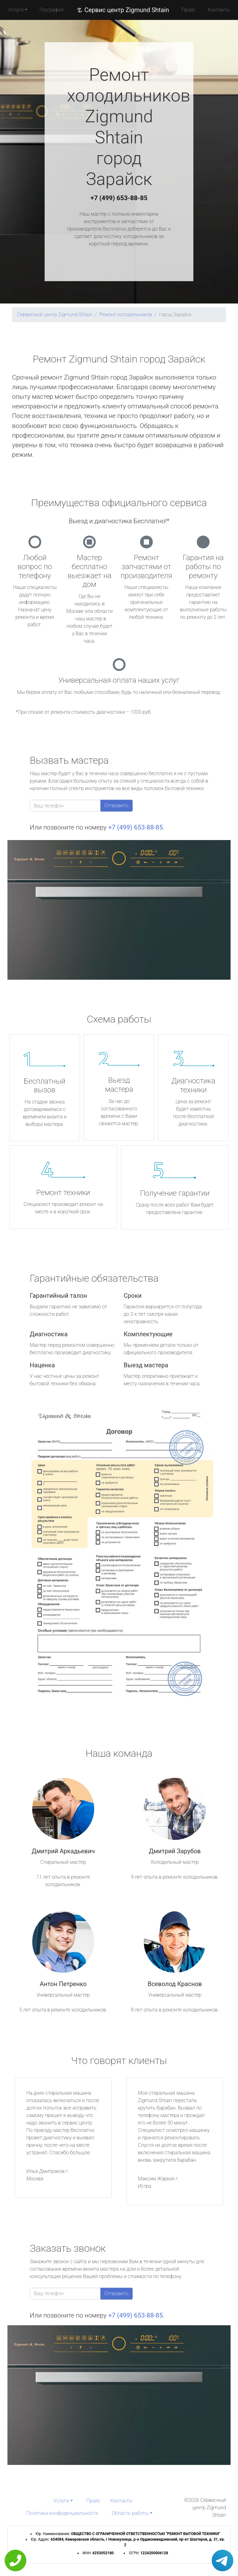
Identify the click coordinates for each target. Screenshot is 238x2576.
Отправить (116, 805)
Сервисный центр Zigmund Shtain (54, 314)
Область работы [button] (130, 2513)
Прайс (188, 10)
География (52, 10)
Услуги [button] (16, 10)
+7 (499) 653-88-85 (119, 198)
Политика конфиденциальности (62, 2513)
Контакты (219, 10)
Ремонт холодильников (125, 314)
